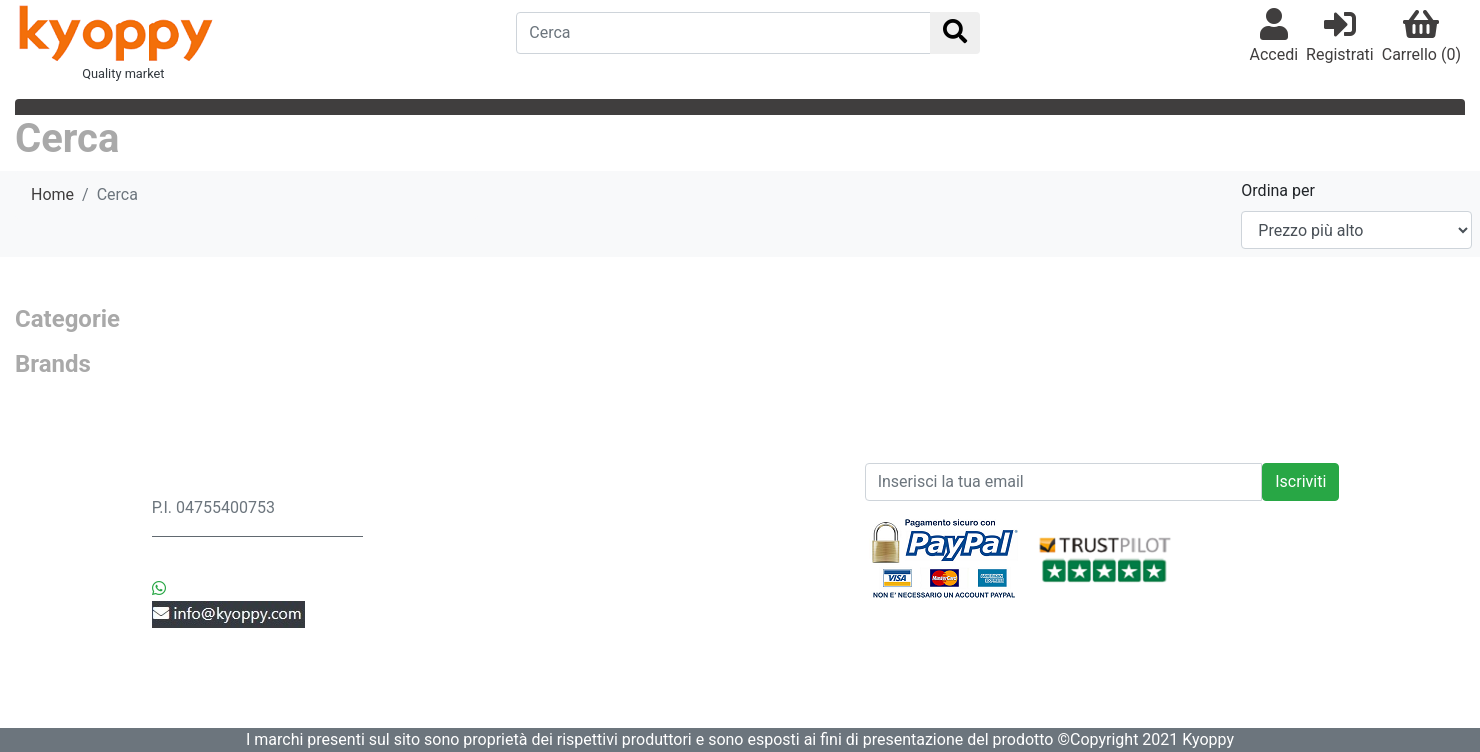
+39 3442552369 (232, 564)
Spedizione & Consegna (477, 483)
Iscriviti (1300, 481)
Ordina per (1278, 190)
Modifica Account (455, 651)
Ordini (414, 555)
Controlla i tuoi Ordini (467, 627)
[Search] (723, 33)
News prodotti (684, 483)
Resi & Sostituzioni (459, 531)
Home (52, 194)
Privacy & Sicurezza (462, 507)
